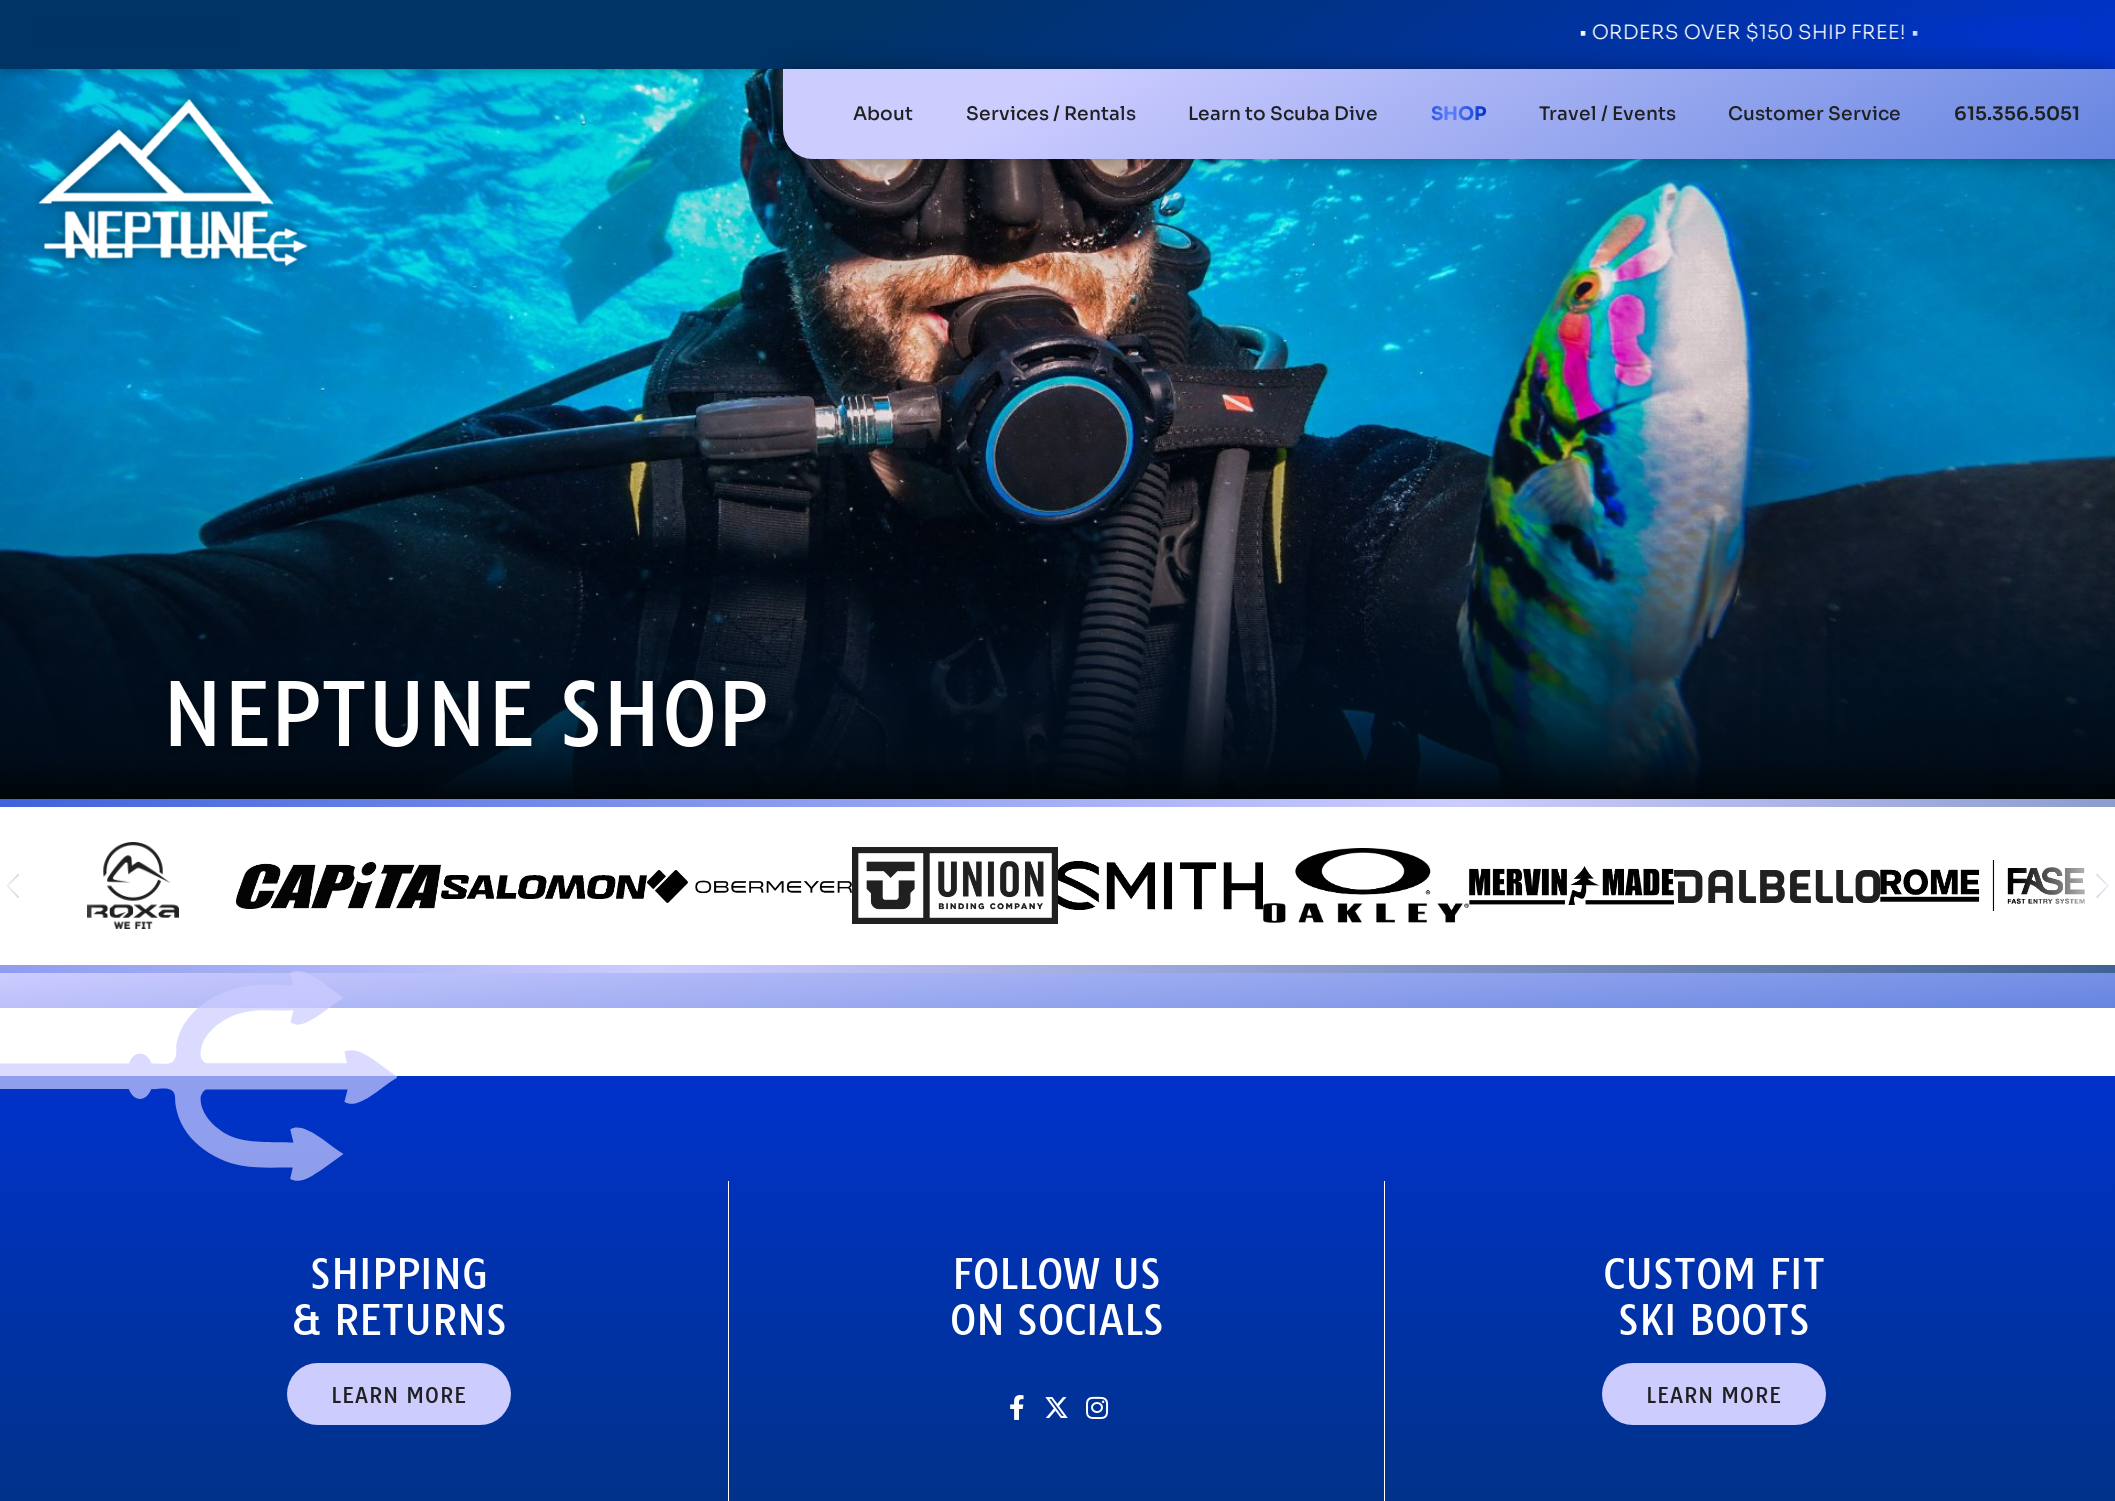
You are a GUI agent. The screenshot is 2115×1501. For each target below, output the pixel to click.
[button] (1051, 114)
